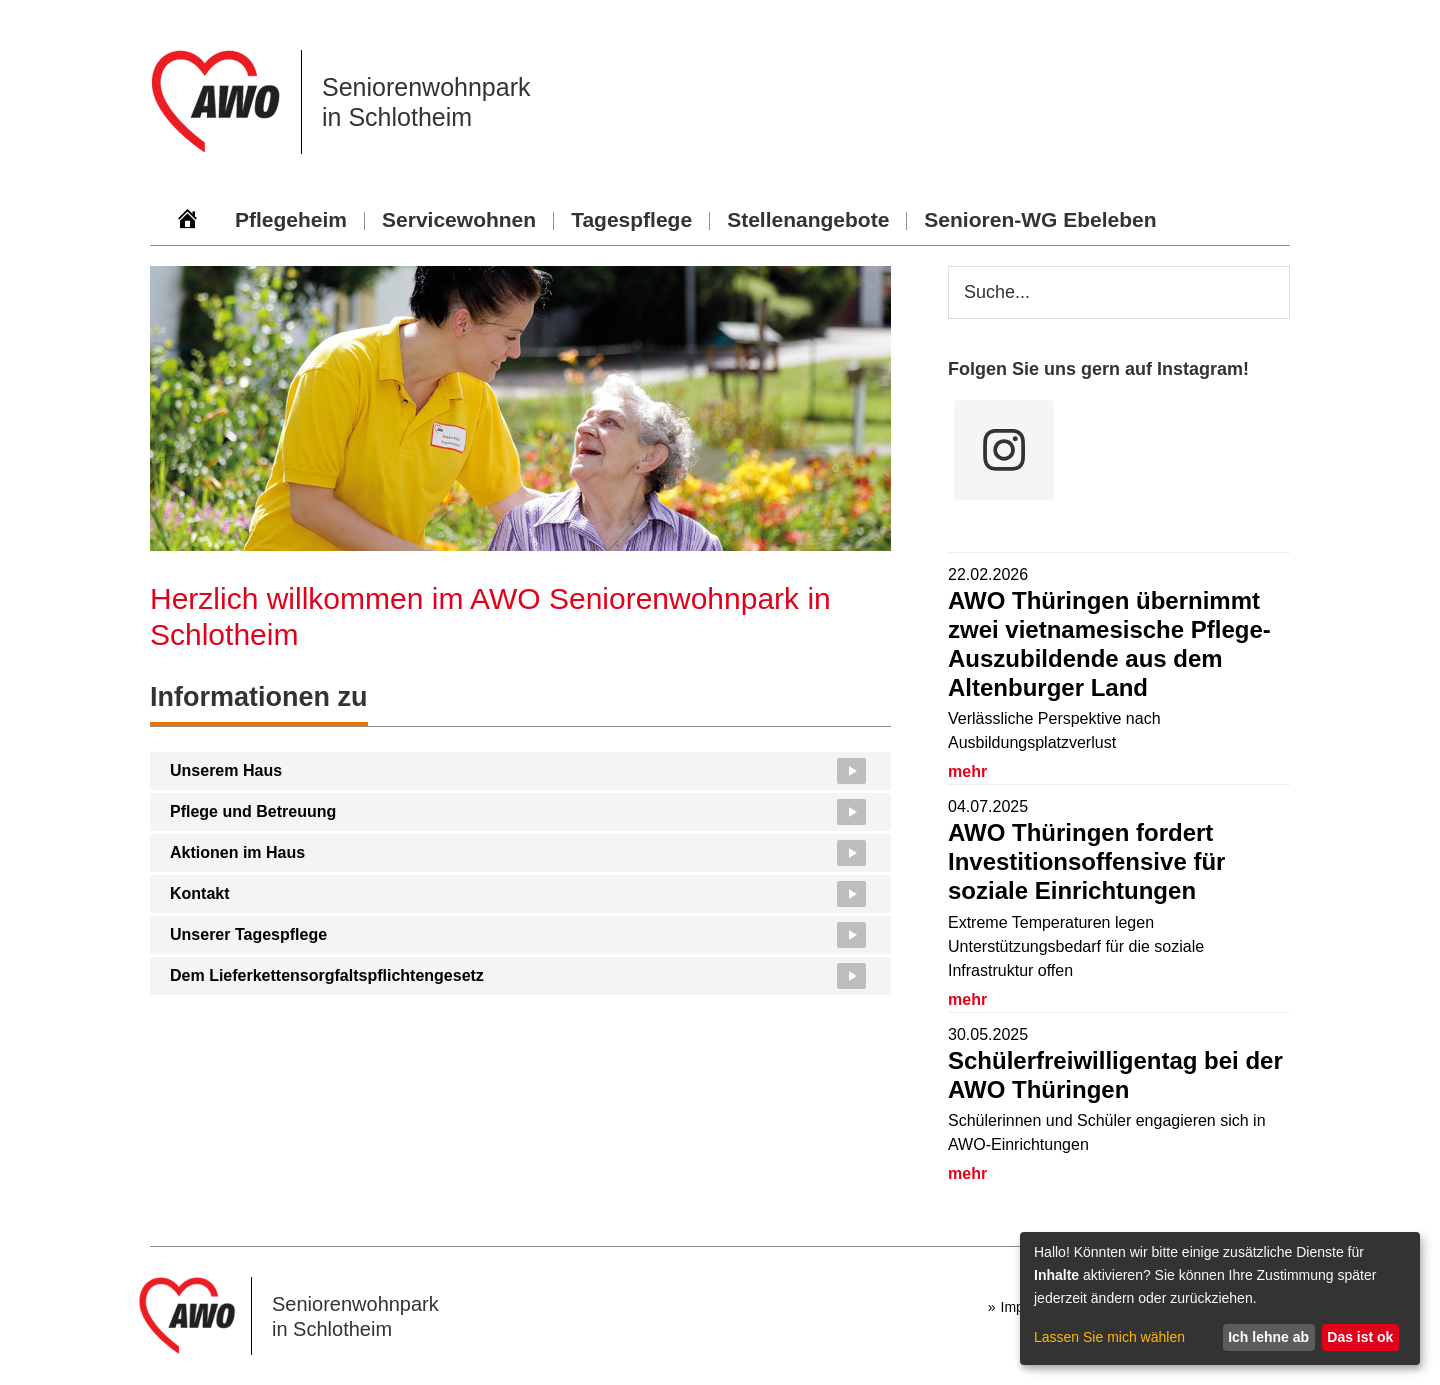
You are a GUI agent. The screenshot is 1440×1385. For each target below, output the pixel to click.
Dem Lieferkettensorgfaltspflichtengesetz (327, 975)
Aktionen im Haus (237, 852)
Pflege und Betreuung (253, 811)
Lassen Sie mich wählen (1109, 1337)
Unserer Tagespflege (248, 934)
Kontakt (200, 893)
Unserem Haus (226, 770)
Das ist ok (1360, 1337)
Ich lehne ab (1268, 1337)
